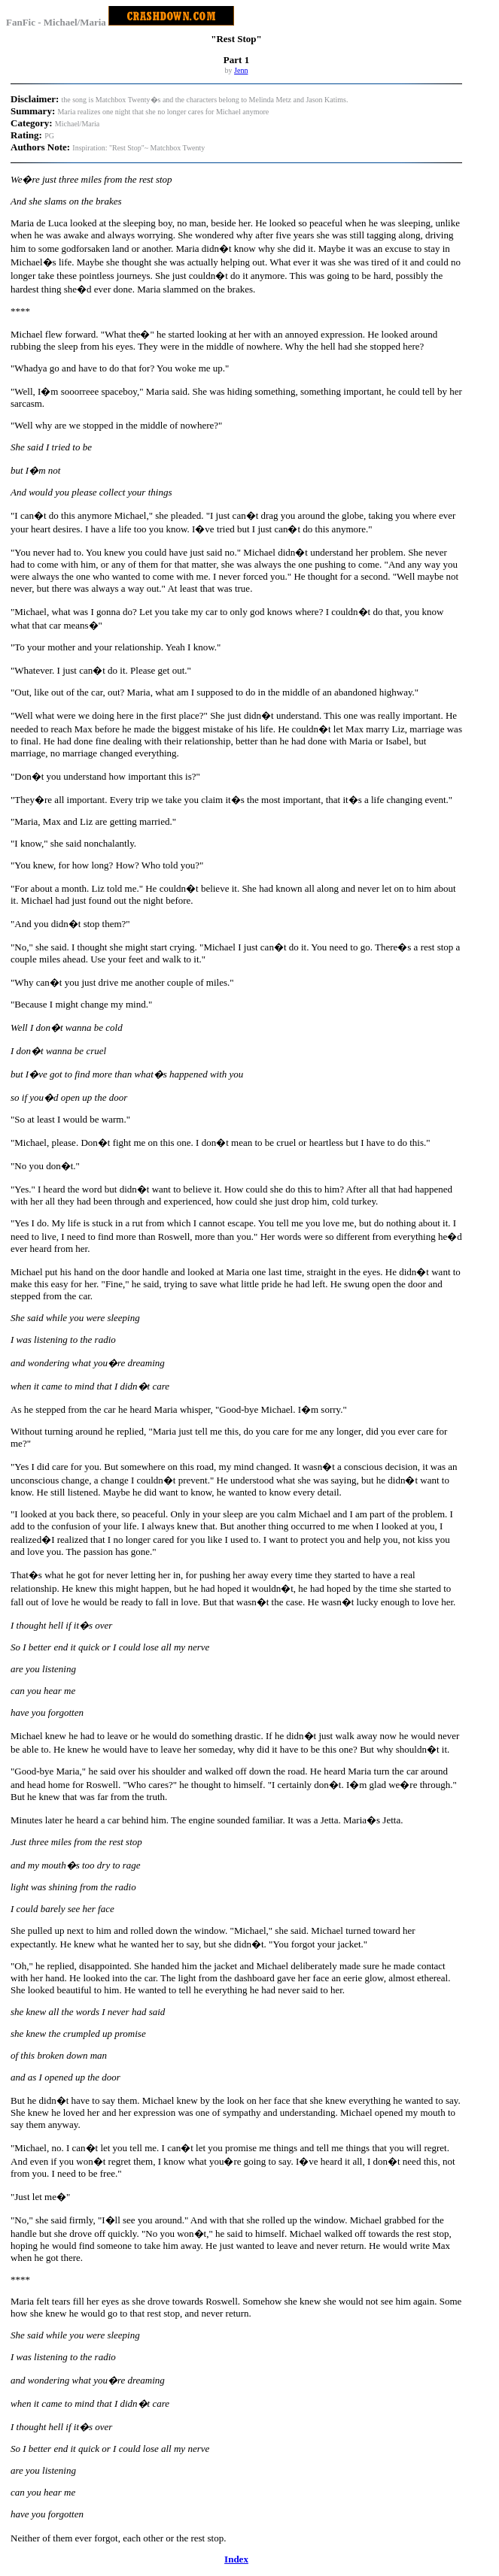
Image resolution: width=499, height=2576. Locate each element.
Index (236, 2559)
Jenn (241, 70)
